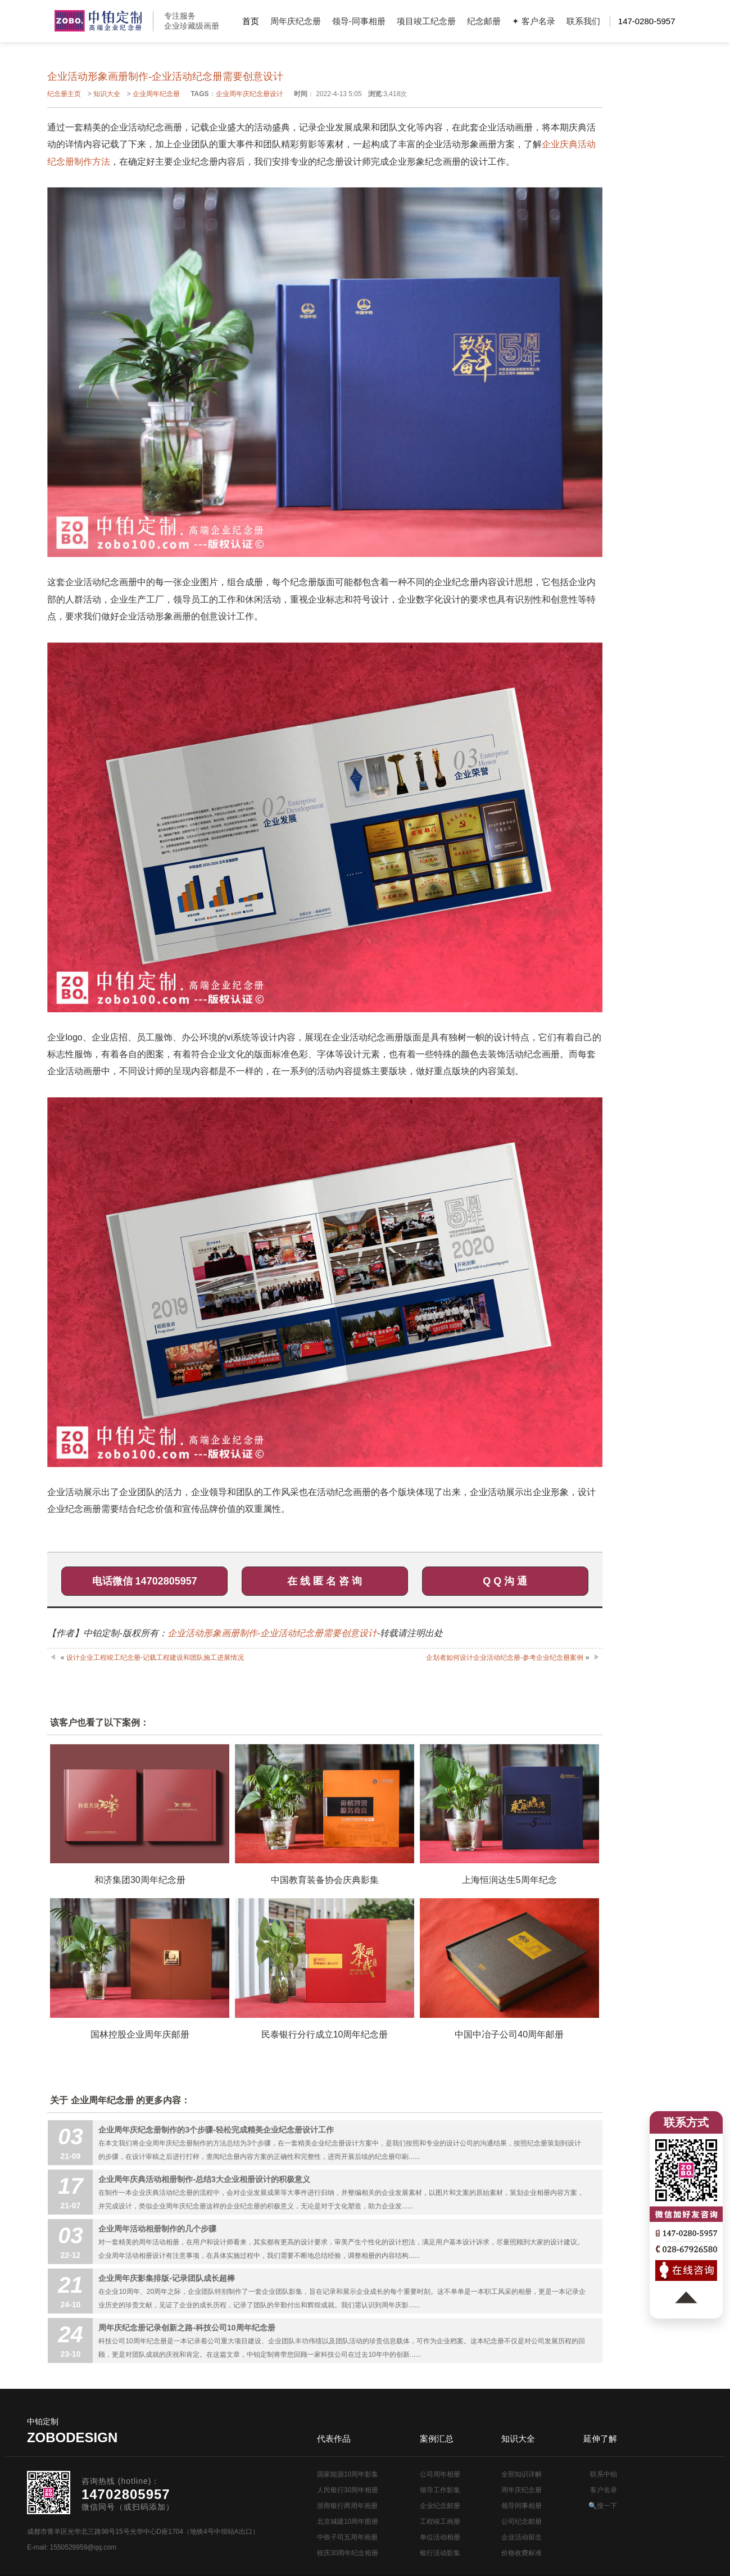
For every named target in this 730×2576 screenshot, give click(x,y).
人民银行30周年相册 (347, 2490)
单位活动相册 (440, 2537)
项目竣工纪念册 (426, 21)
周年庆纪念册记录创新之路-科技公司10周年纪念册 (186, 2327)
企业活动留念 (521, 2537)
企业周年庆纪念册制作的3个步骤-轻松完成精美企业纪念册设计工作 (215, 2129)
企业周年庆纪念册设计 (249, 94)
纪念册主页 (64, 94)
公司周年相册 (440, 2474)
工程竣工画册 (440, 2521)
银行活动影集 (440, 2553)
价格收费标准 (521, 2553)
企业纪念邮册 (440, 2506)
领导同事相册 (521, 2506)
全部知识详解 (521, 2474)
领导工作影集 (440, 2490)
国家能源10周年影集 (347, 2474)
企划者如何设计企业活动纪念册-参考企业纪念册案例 (504, 1658)
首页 (250, 21)
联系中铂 (603, 2474)
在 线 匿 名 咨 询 (324, 1581)
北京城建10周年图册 (347, 2521)
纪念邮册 (484, 21)
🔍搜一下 (602, 2506)
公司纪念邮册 (521, 2521)
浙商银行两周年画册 (347, 2506)
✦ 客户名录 (533, 21)
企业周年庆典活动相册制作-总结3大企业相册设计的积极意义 (204, 2179)
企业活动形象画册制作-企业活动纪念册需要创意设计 (272, 1633)
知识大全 (106, 94)
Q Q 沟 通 (505, 1581)
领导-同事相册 (359, 21)
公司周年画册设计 (98, 21)
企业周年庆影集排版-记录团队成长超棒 (166, 2278)
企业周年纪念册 (156, 94)
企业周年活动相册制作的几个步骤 (157, 2228)
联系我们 (583, 21)
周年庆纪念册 (295, 21)
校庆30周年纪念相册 (347, 2553)
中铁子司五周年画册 (347, 2537)
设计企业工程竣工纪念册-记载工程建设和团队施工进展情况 (155, 1658)
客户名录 (603, 2490)
